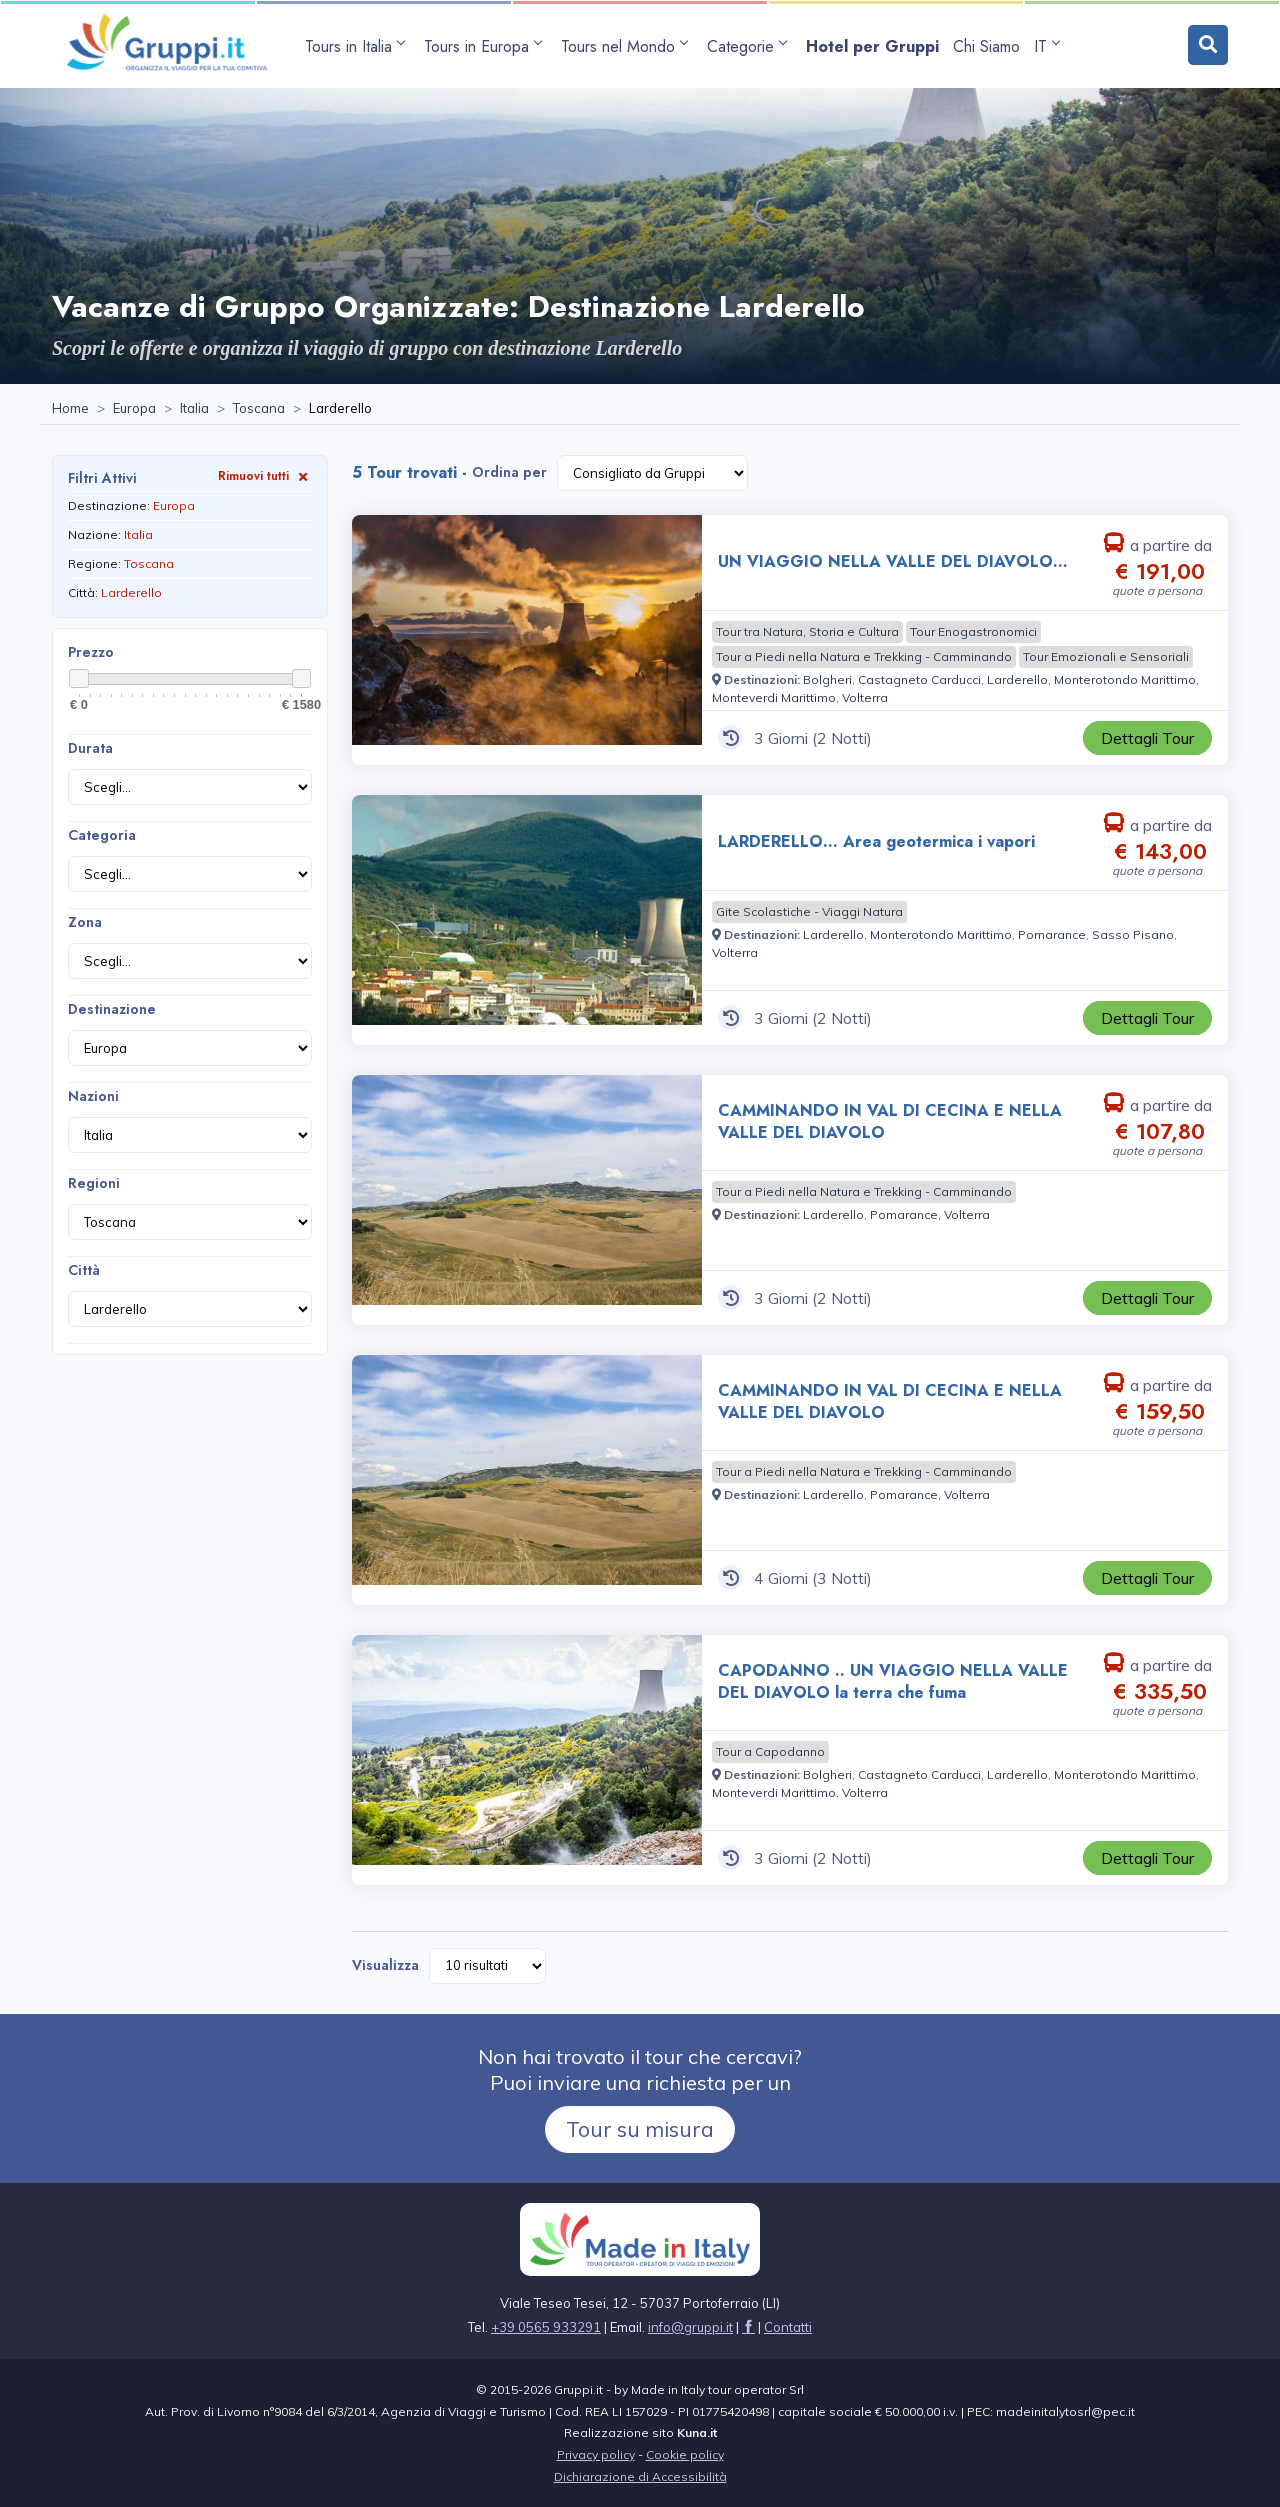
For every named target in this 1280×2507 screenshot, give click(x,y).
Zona (85, 922)
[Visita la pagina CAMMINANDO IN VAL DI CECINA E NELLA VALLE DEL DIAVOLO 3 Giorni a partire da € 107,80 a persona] (527, 1200)
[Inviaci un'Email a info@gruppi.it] (690, 2327)
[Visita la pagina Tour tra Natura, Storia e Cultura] (807, 632)
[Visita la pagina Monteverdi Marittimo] (774, 697)
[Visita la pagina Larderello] (1017, 679)
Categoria (102, 835)
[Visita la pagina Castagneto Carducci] (919, 679)
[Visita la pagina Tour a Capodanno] (770, 1752)
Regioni (94, 1183)
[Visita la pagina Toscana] (259, 409)
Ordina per (509, 472)
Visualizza (385, 1965)
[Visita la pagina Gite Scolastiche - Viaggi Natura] (809, 912)
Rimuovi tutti (265, 475)
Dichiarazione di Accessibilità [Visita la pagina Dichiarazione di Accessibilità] (640, 2476)
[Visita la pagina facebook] (748, 2327)
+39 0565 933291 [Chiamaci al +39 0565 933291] (546, 2327)
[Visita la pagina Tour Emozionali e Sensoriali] (1106, 657)
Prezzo (91, 652)
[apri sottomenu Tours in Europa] (485, 46)
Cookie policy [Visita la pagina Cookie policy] (685, 2454)
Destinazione (112, 1009)
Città (84, 1270)
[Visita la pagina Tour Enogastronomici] (973, 632)
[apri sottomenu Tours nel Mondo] (627, 46)
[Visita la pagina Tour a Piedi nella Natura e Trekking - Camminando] (864, 657)
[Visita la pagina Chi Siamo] (986, 46)
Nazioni (93, 1096)
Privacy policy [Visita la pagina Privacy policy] (596, 2454)
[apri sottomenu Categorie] (749, 46)
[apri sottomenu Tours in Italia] (357, 46)
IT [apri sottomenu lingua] (1046, 46)
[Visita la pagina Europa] (134, 409)
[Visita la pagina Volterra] (865, 697)
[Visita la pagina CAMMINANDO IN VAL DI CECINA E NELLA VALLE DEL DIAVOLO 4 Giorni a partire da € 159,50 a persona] (527, 1480)
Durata (90, 748)
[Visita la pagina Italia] (194, 409)
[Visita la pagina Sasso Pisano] (1133, 934)
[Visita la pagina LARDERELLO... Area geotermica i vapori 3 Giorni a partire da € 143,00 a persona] (527, 920)
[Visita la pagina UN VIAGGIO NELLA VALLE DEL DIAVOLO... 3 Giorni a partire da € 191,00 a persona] (527, 640)
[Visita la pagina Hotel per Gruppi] (872, 46)
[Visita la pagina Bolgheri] (827, 679)
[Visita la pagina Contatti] (788, 2327)
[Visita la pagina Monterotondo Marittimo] (1125, 679)
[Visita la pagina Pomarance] (1052, 934)
